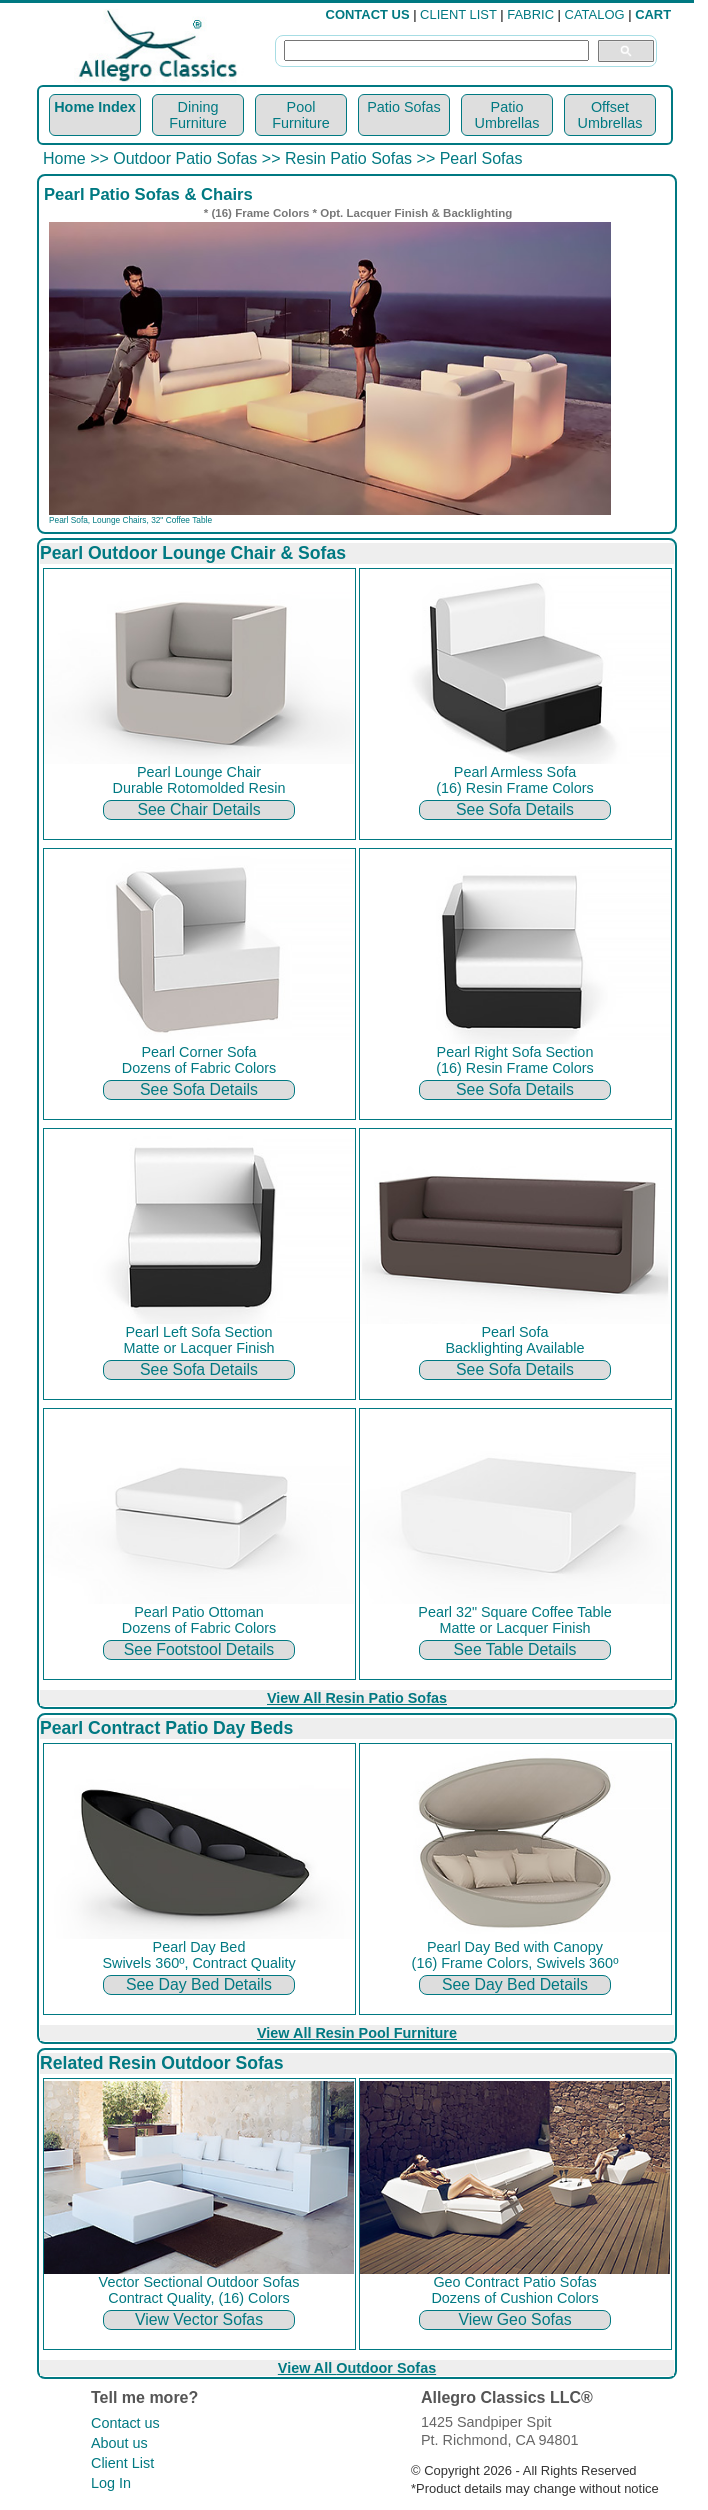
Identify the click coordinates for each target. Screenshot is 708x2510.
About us (119, 2443)
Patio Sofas (404, 107)
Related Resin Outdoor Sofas (161, 2063)
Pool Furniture (301, 115)
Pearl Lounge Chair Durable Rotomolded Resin (199, 773)
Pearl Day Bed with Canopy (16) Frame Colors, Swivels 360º (515, 1948)
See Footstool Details (199, 1649)
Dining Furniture (198, 115)
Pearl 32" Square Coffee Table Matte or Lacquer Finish (515, 1613)
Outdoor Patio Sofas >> (196, 158)
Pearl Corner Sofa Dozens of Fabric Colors (199, 1053)
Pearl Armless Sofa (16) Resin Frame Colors (515, 773)
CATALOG (595, 14)
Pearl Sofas (481, 158)
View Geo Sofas (514, 2319)
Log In (111, 2483)
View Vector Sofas (199, 2319)
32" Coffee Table (181, 520)
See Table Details (515, 1649)
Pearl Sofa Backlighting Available (515, 1333)
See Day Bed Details (199, 1984)
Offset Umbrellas (610, 115)
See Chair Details (198, 809)
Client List (122, 2463)
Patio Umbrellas (507, 115)
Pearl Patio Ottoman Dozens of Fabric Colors (199, 1613)
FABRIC (530, 14)
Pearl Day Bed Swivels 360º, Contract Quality (199, 1948)
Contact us (125, 2423)
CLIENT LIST (458, 14)
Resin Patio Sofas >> (359, 158)
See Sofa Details (515, 809)
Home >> (78, 158)
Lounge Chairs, (121, 520)
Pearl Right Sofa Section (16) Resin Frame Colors (515, 1053)
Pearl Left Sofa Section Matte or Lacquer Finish (199, 1333)
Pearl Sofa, (70, 520)
